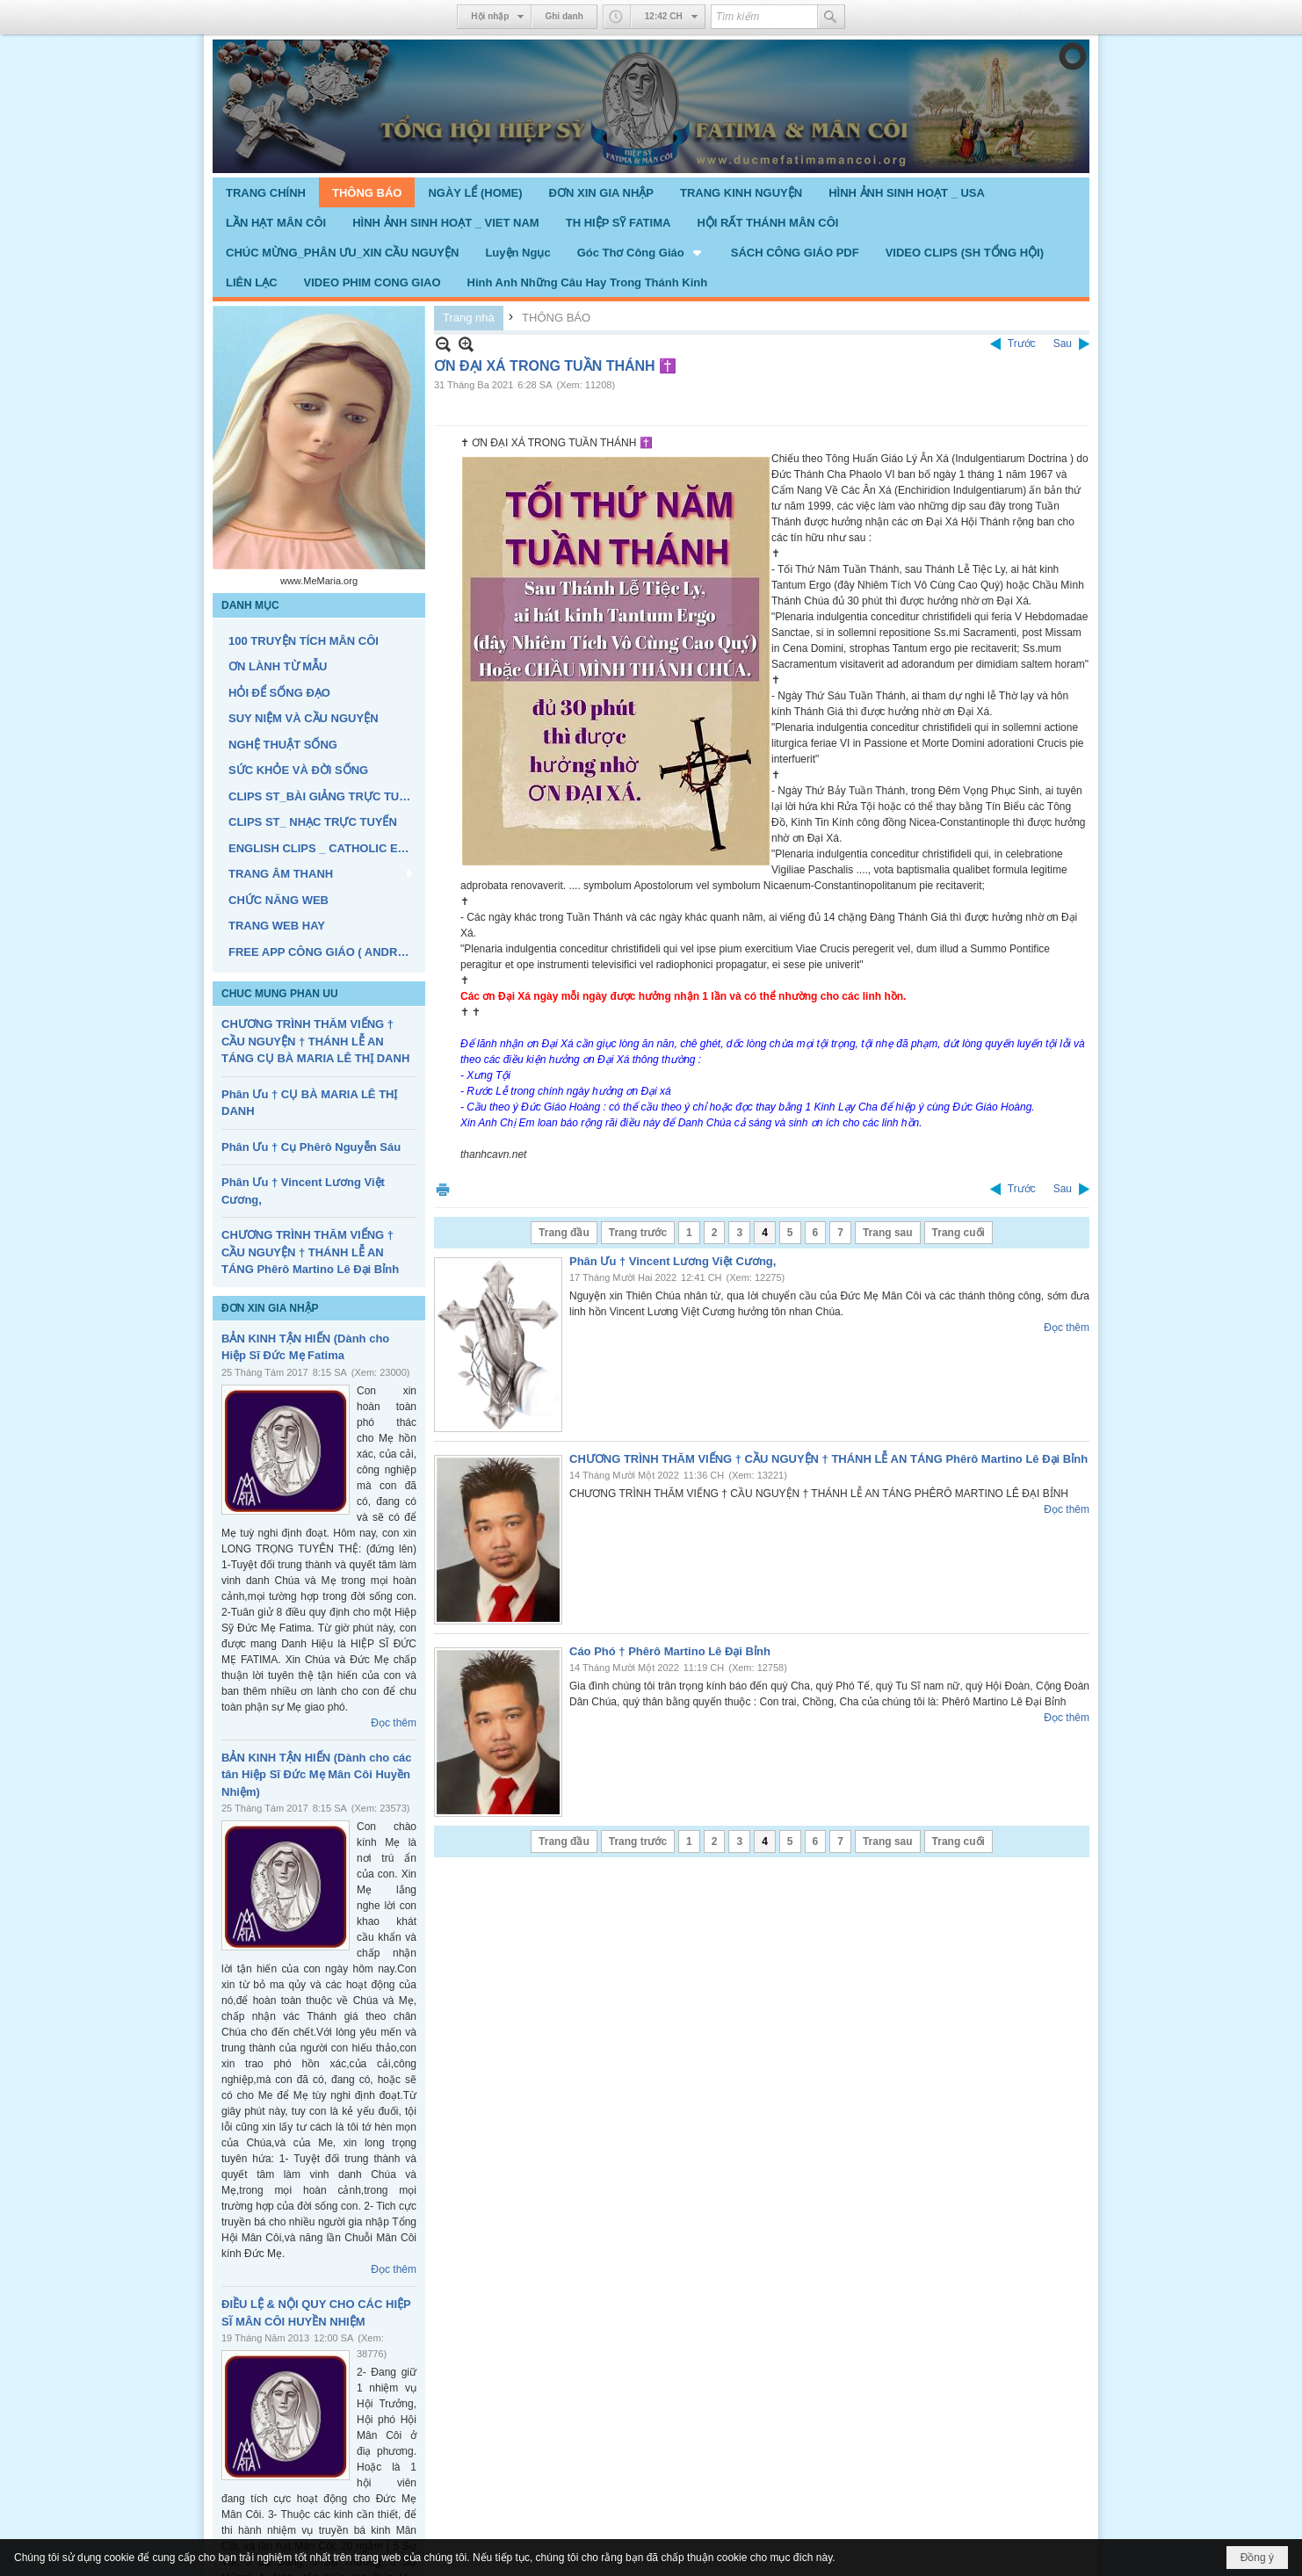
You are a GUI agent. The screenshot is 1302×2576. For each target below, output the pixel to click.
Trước (1022, 343)
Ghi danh (563, 16)
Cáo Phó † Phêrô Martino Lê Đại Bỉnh (669, 1651)
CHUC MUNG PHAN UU (279, 994)
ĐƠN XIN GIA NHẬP (270, 1308)
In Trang (443, 1189)
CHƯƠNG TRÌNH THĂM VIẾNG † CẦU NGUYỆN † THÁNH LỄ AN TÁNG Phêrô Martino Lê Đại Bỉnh (310, 1252)
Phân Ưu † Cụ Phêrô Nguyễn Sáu (311, 1147)
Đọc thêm (393, 1723)
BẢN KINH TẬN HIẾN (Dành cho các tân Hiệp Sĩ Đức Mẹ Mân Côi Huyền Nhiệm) (316, 1774)
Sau (1062, 343)
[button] (641, 252)
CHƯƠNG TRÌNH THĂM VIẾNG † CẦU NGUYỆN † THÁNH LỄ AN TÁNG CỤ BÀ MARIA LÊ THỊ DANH (315, 1041)
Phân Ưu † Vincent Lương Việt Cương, (672, 1261)
